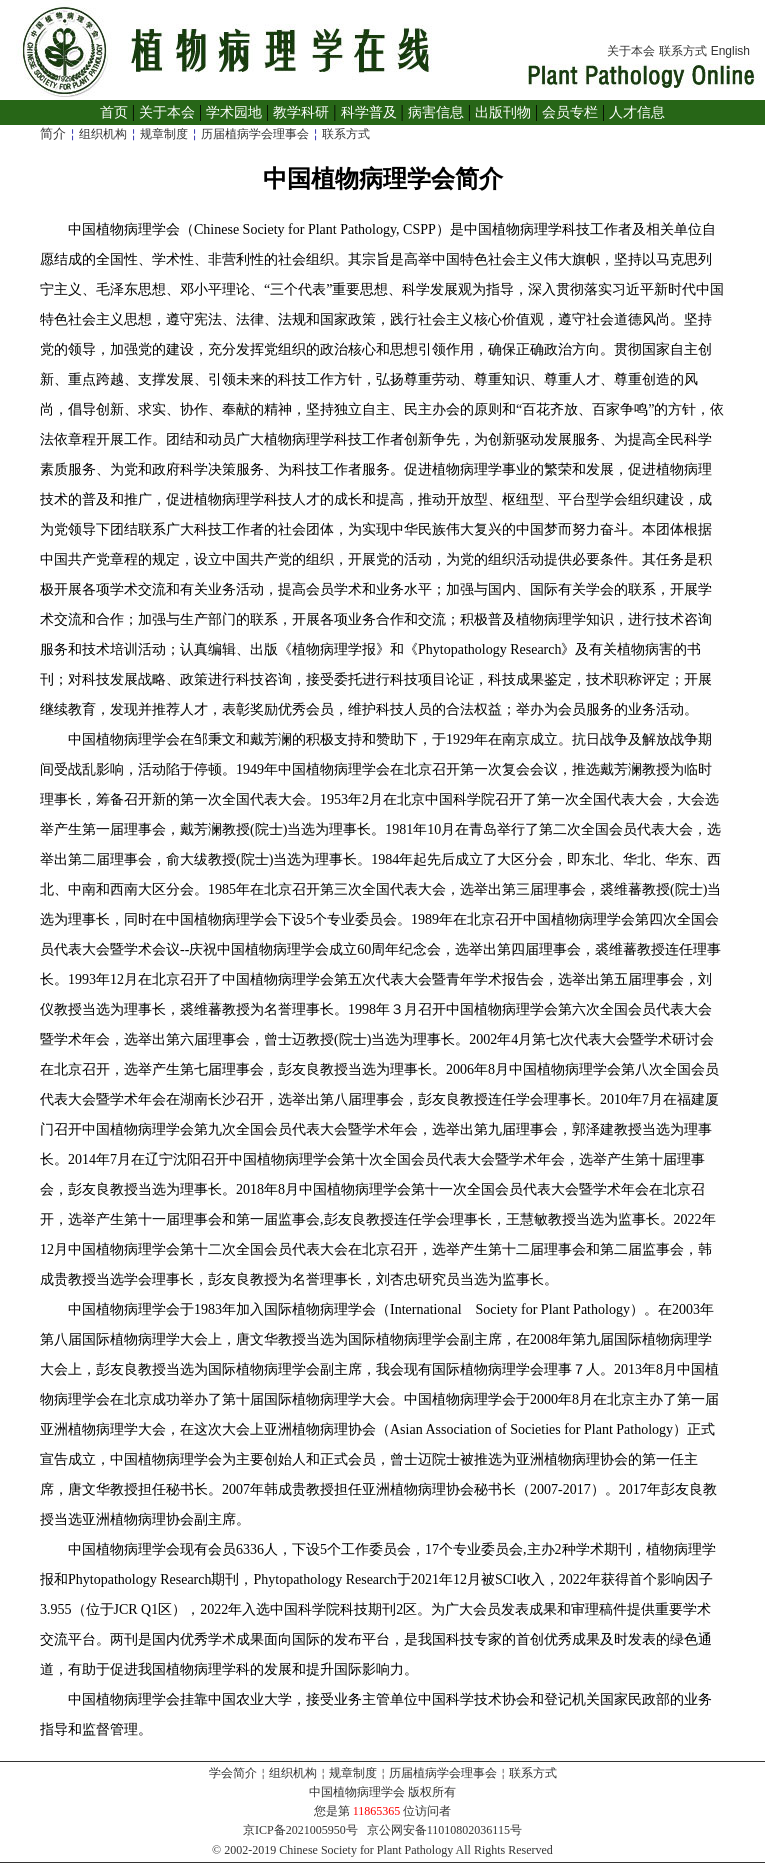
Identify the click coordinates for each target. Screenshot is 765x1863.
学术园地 (234, 112)
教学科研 (301, 112)
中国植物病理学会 (357, 1792)
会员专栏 (570, 112)
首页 (114, 112)
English (730, 51)
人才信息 (637, 112)
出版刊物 (503, 112)
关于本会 (631, 51)
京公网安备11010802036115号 (444, 1830)
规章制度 (164, 134)
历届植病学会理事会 (255, 134)
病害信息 (436, 112)
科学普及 (369, 112)
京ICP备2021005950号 (300, 1830)
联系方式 (683, 51)
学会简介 (233, 1773)
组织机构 (103, 134)
